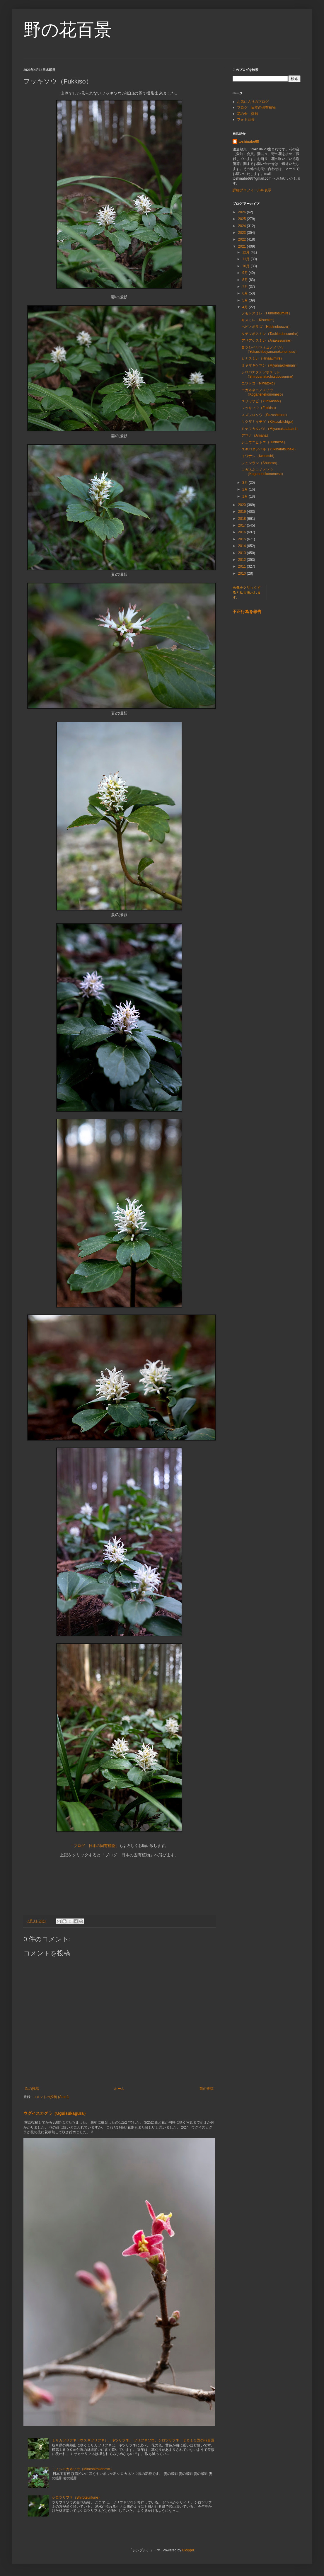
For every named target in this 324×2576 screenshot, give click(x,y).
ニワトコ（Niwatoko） (259, 383)
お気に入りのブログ (253, 102)
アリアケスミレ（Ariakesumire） (267, 340)
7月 (245, 287)
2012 (242, 560)
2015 (242, 539)
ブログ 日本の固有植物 (256, 107)
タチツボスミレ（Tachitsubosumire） (270, 334)
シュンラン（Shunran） (260, 463)
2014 (242, 546)
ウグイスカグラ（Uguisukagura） (55, 2113)
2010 (242, 573)
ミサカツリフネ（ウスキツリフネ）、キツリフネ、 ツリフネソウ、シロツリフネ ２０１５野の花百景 (133, 2440)
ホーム (119, 2089)
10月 (246, 266)
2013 (242, 553)
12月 (246, 252)
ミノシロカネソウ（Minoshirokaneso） (83, 2469)
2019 (242, 512)
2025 (242, 219)
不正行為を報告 (247, 611)
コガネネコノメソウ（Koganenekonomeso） (263, 392)
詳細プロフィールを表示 (252, 190)
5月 (245, 300)
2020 (242, 505)
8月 (245, 280)
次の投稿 (32, 2089)
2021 (242, 246)
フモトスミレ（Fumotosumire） (266, 313)
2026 (242, 212)
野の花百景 (67, 30)
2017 (242, 525)
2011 (242, 566)
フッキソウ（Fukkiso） (259, 408)
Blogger (188, 2550)
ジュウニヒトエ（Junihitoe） (264, 442)
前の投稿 (206, 2089)
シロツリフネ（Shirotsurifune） (77, 2497)
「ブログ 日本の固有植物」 (94, 1845)
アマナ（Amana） (255, 435)
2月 (245, 489)
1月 (245, 496)
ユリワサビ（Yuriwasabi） (262, 401)
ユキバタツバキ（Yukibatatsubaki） (269, 449)
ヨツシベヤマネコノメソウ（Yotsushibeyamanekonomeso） (270, 349)
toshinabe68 (248, 141)
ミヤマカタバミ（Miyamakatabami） (270, 429)
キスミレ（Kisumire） (258, 320)
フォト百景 (246, 120)
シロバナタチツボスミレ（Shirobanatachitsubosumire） (268, 374)
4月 (245, 307)
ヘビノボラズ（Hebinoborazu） (266, 327)
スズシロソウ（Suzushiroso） (265, 415)
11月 (246, 259)
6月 (245, 293)
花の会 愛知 (247, 114)
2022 (242, 239)
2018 (242, 519)
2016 (242, 532)
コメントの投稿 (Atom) (51, 2097)
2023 (242, 233)
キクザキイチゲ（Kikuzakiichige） (268, 422)
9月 (245, 273)
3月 (245, 483)
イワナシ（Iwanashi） (258, 456)
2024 (242, 226)
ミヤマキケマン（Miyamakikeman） (270, 365)
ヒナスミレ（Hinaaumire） (262, 358)
